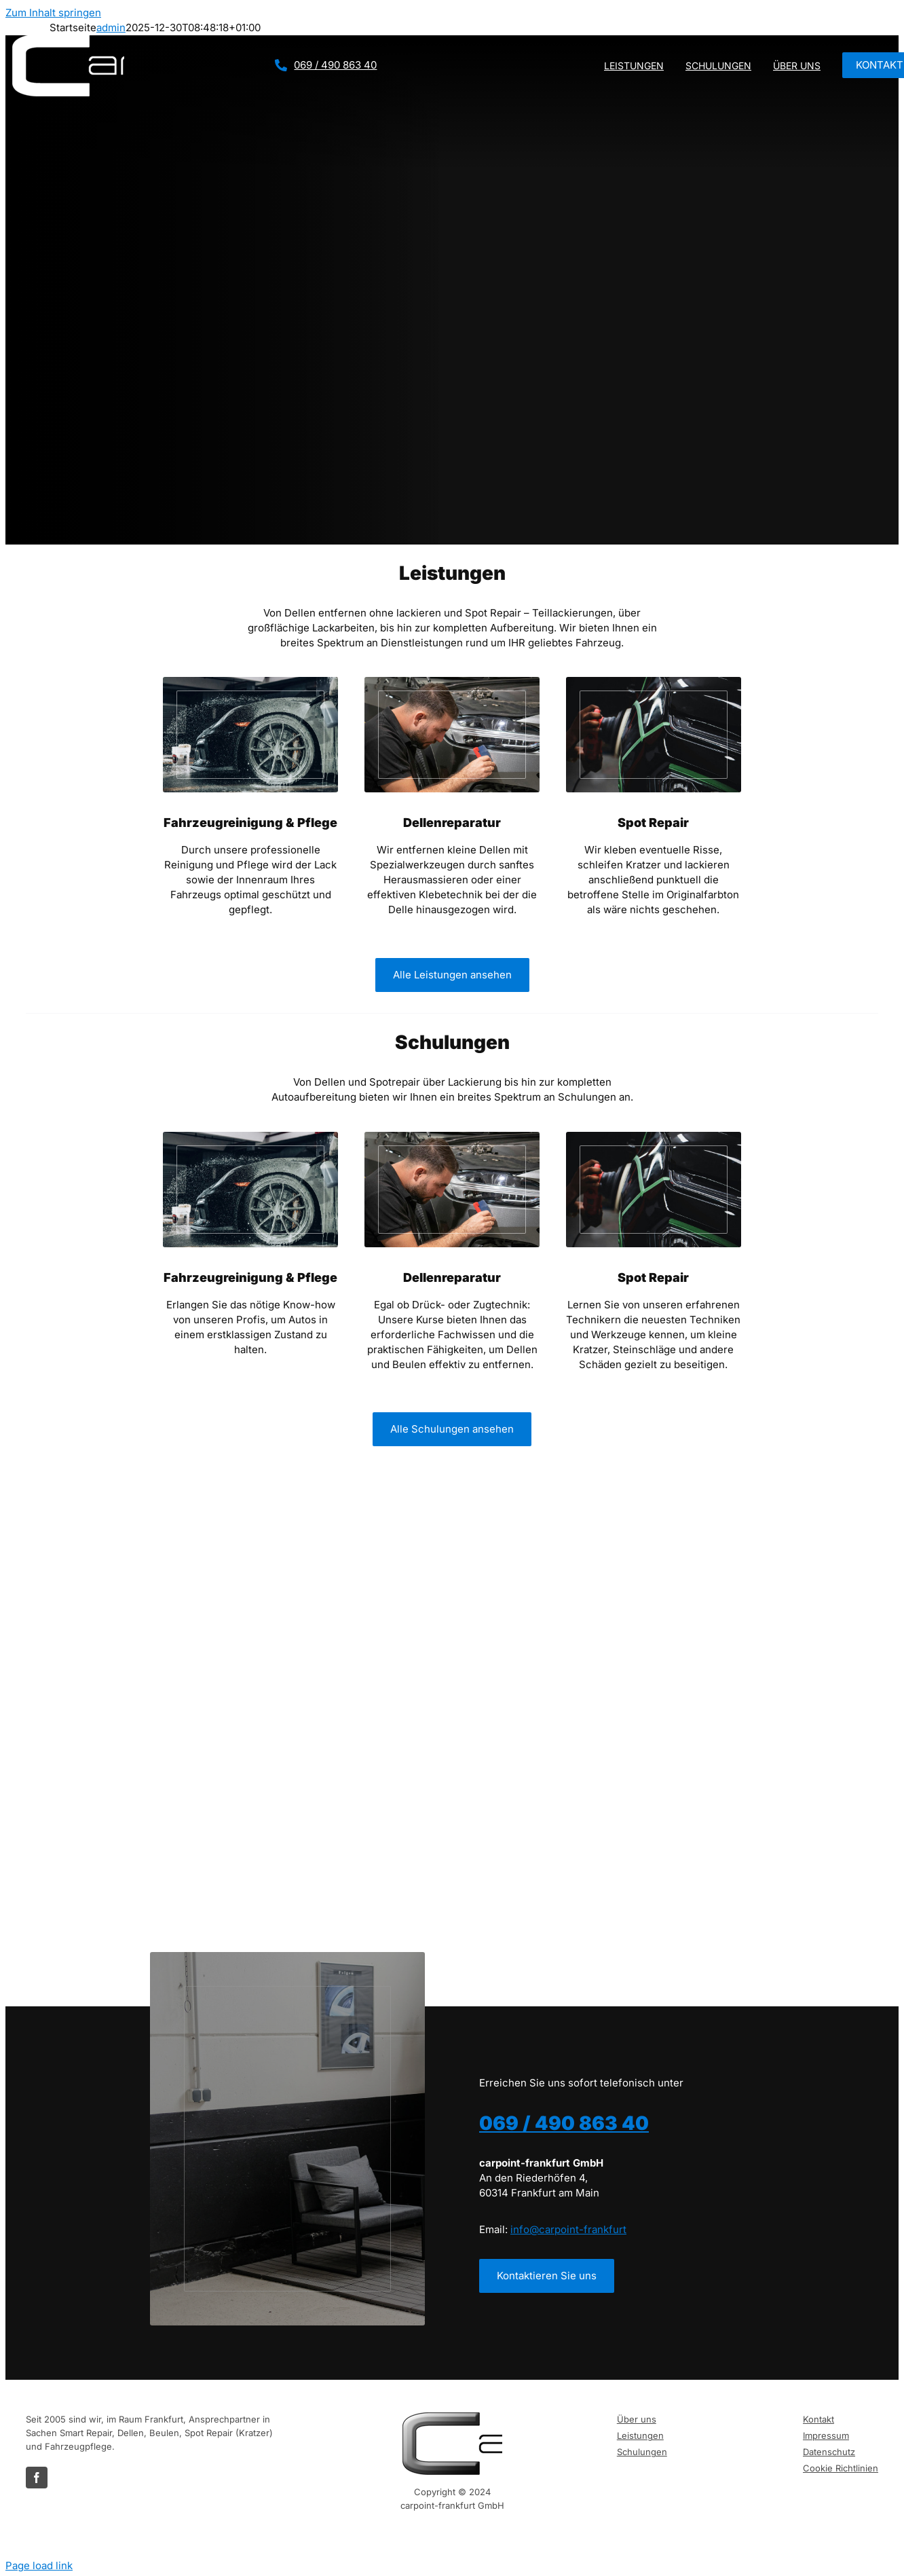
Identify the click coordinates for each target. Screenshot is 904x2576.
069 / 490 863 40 (335, 64)
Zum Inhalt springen (53, 12)
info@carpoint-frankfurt (568, 2229)
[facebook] (37, 2477)
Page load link (39, 2565)
